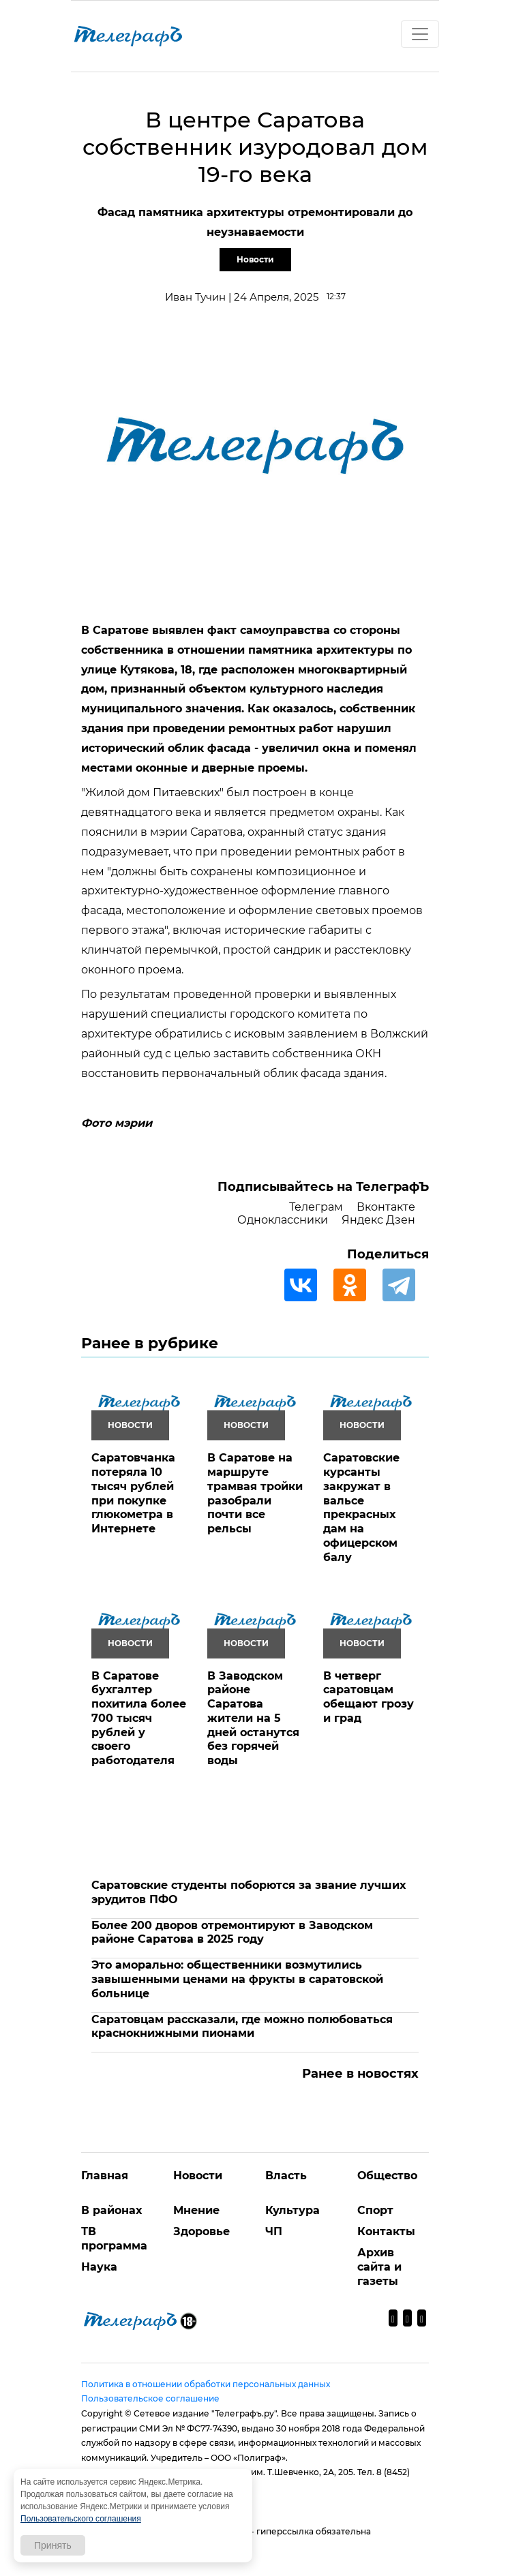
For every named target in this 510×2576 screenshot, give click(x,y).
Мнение (196, 2210)
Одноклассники (282, 1219)
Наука (99, 2266)
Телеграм (316, 1206)
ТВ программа (114, 2238)
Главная (104, 2175)
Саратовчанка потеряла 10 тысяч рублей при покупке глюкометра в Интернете (133, 1493)
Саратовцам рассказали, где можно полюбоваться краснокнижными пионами (242, 2026)
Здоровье (201, 2231)
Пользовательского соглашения (80, 2519)
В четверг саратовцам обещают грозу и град (368, 1697)
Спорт (375, 2210)
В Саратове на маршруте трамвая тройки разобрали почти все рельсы (255, 1493)
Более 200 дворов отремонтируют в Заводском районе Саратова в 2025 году (232, 1932)
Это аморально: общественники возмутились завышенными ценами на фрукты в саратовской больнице (237, 1979)
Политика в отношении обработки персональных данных (205, 2384)
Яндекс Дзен (378, 1219)
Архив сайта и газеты (379, 2267)
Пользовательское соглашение (150, 2398)
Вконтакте (386, 1206)
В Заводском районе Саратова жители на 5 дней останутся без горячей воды (253, 1718)
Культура (292, 2210)
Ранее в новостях (360, 2073)
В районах (111, 2210)
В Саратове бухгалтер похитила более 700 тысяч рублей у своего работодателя (138, 1718)
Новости (255, 259)
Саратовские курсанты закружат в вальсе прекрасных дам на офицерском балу (361, 1507)
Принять (53, 2545)
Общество (387, 2175)
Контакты (386, 2231)
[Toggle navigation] (420, 34)
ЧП (273, 2231)
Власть (286, 2175)
